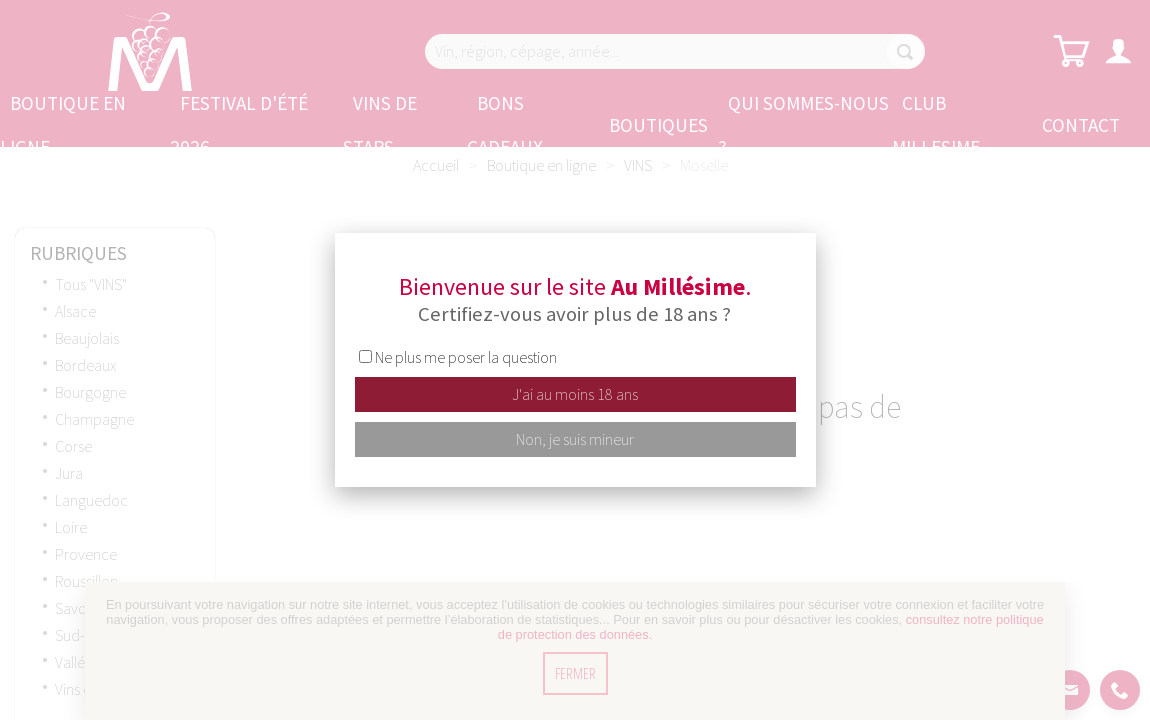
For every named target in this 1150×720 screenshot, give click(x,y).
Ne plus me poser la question (466, 357)
